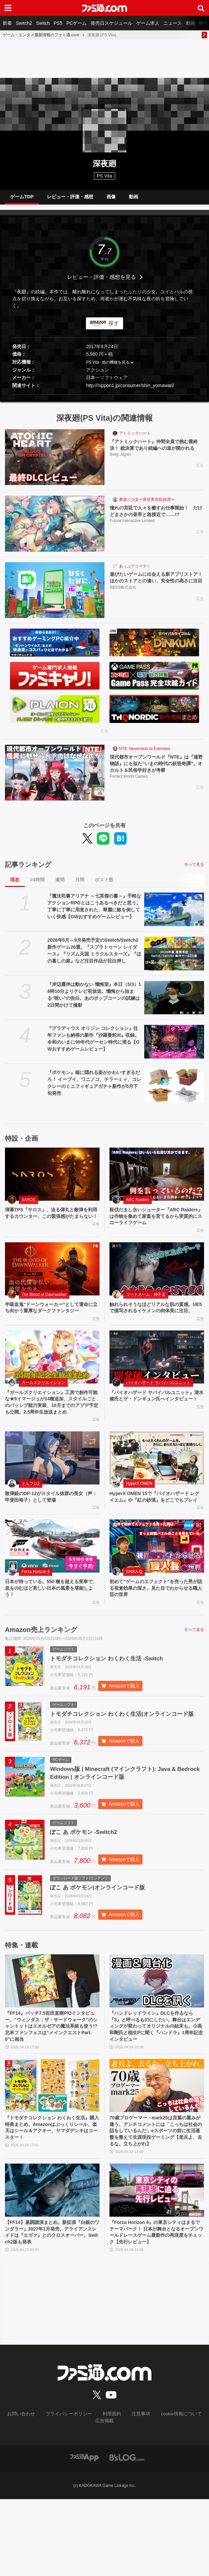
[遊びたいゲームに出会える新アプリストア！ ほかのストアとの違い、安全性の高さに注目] (54, 595)
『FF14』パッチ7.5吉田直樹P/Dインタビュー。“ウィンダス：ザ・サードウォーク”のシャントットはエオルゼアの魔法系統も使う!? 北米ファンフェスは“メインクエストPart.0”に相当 (52, 2086)
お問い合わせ (30, 2492)
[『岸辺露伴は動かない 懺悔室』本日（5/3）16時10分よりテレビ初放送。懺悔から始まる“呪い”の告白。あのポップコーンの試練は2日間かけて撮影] (174, 1003)
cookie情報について (173, 2492)
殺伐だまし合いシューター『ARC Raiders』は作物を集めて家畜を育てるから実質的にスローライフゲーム (156, 1223)
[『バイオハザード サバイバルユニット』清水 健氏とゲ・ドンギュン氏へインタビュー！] (156, 1374)
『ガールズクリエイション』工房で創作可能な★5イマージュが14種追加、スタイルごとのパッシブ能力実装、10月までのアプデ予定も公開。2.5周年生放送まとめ (52, 1425)
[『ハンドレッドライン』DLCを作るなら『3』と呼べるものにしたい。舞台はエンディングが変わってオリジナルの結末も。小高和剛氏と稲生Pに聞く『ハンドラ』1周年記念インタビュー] (156, 2039)
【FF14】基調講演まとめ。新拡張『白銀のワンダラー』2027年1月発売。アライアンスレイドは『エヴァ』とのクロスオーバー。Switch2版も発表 (52, 2309)
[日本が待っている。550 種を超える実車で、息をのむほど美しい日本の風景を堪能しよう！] (52, 1583)
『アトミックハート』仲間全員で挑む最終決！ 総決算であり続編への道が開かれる (155, 454)
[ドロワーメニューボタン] (8, 8)
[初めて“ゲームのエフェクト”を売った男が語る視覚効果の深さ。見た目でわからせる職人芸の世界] (156, 1583)
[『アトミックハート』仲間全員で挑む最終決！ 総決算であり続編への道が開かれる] (54, 462)
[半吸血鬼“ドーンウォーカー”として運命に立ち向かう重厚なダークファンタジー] (52, 1276)
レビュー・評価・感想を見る (101, 282)
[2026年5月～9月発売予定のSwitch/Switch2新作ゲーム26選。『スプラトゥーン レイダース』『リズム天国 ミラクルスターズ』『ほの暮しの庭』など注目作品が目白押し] (174, 959)
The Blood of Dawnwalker (44, 1302)
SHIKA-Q (134, 1609)
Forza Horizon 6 (35, 1609)
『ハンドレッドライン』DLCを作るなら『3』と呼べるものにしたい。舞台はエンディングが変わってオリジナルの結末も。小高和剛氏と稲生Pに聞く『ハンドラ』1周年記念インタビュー (156, 2086)
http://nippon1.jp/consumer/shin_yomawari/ (130, 390)
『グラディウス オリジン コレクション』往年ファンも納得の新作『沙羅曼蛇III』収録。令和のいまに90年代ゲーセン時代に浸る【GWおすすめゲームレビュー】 (93, 1044)
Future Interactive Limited (132, 527)
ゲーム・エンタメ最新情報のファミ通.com (41, 35)
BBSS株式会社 (123, 601)
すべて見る (194, 869)
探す (113, 328)
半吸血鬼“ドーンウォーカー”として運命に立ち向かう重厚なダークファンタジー (50, 1320)
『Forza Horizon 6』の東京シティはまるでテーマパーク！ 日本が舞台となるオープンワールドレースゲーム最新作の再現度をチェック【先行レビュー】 (155, 2309)
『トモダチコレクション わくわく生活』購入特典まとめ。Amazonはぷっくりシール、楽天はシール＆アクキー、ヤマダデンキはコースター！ (49, 2192)
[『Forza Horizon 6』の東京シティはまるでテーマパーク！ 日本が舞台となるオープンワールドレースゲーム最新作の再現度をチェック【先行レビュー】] (156, 2265)
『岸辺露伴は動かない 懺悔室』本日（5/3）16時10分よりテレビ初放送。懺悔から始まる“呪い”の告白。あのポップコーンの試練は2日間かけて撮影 (94, 1000)
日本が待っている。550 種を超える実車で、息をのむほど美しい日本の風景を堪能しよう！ (50, 1627)
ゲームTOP (22, 199)
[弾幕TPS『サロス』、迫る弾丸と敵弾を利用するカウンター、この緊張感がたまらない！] (52, 1179)
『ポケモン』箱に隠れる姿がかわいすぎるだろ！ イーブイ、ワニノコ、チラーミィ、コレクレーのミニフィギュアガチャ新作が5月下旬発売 (94, 1088)
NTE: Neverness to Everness (144, 754)
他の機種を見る (116, 367)
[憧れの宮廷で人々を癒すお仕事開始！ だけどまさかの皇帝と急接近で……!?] (54, 529)
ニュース (172, 23)
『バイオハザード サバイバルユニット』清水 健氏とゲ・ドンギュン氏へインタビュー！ (155, 1417)
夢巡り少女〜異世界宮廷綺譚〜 (147, 505)
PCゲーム (76, 23)
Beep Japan (120, 468)
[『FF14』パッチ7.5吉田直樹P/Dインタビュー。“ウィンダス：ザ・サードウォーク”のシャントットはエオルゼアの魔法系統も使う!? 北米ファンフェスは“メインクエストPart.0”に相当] (52, 2039)
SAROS (28, 1205)
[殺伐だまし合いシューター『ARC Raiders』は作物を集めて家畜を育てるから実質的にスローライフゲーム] (156, 1179)
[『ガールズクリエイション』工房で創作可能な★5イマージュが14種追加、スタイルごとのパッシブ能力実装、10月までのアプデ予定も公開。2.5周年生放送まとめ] (52, 1374)
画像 (111, 199)
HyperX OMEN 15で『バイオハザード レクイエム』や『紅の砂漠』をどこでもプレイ (154, 1529)
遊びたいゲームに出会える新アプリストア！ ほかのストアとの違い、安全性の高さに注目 (155, 587)
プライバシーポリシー (72, 2492)
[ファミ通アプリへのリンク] (84, 2534)
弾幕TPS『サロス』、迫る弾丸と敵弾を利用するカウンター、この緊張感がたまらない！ (50, 1223)
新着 (7, 23)
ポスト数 (104, 885)
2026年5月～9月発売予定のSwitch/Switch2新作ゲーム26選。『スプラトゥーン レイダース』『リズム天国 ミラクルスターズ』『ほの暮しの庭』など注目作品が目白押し (94, 956)
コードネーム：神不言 (146, 1302)
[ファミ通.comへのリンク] (104, 8)
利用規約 (111, 2492)
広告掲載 (104, 2498)
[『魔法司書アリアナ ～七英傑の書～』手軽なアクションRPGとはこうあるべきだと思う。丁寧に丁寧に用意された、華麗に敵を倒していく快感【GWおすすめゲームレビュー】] (174, 914)
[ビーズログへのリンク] (126, 2534)
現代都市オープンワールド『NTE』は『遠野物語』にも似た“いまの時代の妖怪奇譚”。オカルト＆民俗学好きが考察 (156, 770)
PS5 (58, 23)
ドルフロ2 (30, 1512)
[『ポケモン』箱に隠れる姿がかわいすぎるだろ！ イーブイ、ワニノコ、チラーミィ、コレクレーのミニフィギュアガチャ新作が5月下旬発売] (174, 1091)
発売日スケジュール (111, 23)
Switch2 (24, 23)
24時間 (37, 885)
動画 (190, 23)
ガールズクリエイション (43, 1399)
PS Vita (92, 367)
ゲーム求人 (147, 23)
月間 (79, 885)
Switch (43, 23)
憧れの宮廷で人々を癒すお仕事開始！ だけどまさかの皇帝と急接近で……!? (157, 516)
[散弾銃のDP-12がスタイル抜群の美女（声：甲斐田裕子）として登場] (52, 1486)
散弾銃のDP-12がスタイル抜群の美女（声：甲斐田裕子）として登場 (49, 1525)
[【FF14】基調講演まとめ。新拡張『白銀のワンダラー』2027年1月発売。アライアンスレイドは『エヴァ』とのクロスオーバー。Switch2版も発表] (52, 2265)
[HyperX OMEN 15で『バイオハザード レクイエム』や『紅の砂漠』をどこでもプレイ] (156, 1486)
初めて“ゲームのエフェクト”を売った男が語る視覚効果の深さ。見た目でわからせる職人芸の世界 (154, 1627)
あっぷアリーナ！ (135, 571)
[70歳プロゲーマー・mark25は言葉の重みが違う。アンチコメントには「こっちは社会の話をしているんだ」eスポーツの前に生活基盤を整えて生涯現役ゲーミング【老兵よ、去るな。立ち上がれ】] (156, 2148)
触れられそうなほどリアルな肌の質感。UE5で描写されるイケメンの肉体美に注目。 (154, 1320)
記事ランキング (28, 869)
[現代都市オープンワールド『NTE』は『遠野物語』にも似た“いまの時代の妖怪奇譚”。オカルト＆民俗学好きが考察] (54, 778)
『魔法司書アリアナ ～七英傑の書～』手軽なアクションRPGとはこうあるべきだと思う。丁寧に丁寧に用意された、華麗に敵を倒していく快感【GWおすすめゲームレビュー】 (94, 911)
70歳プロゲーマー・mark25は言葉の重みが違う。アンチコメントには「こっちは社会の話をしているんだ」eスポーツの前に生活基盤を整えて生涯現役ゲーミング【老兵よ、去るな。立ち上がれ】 (156, 2199)
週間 (59, 885)
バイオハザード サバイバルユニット (158, 1399)
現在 (15, 885)
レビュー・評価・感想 (70, 199)
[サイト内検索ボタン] (201, 8)
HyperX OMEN (139, 1512)
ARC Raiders (137, 1205)
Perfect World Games (128, 784)
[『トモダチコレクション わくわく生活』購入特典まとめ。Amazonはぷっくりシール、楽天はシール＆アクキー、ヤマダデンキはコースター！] (52, 2148)
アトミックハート (135, 438)
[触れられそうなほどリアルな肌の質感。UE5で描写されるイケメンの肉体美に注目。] (156, 1276)
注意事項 (137, 2492)
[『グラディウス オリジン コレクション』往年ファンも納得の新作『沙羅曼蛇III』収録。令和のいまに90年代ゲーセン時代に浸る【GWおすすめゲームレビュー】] (174, 1047)
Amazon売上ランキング (41, 1670)
